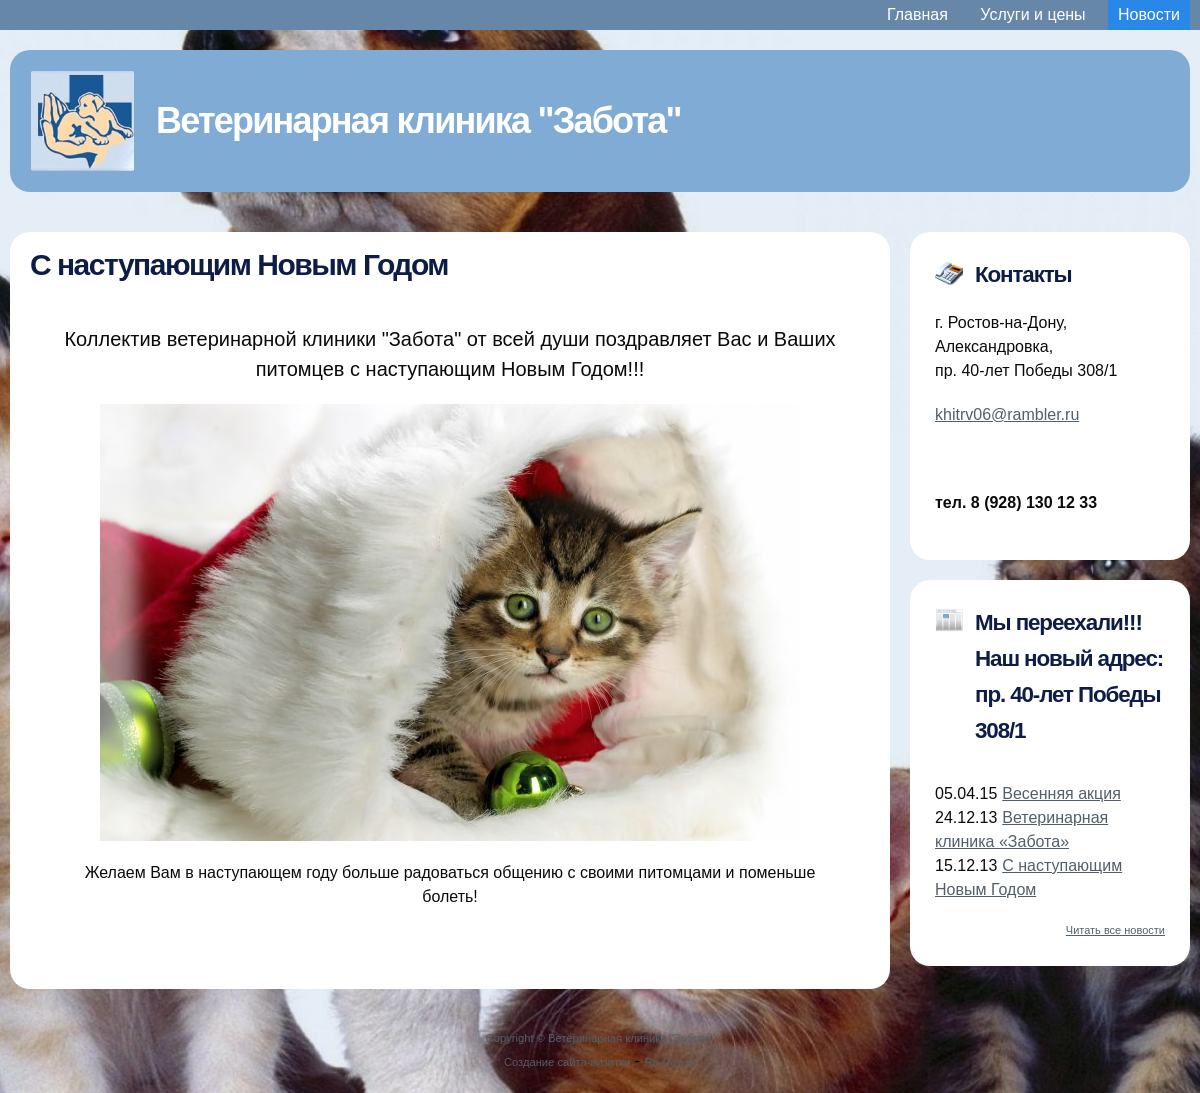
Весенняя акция (1061, 793)
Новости (1149, 14)
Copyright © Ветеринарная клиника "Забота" (600, 1038)
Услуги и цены (1032, 14)
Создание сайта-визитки (567, 1062)
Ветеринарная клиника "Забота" (418, 120)
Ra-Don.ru (671, 1062)
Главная (917, 14)
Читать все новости (1115, 930)
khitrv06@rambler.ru (1007, 414)
